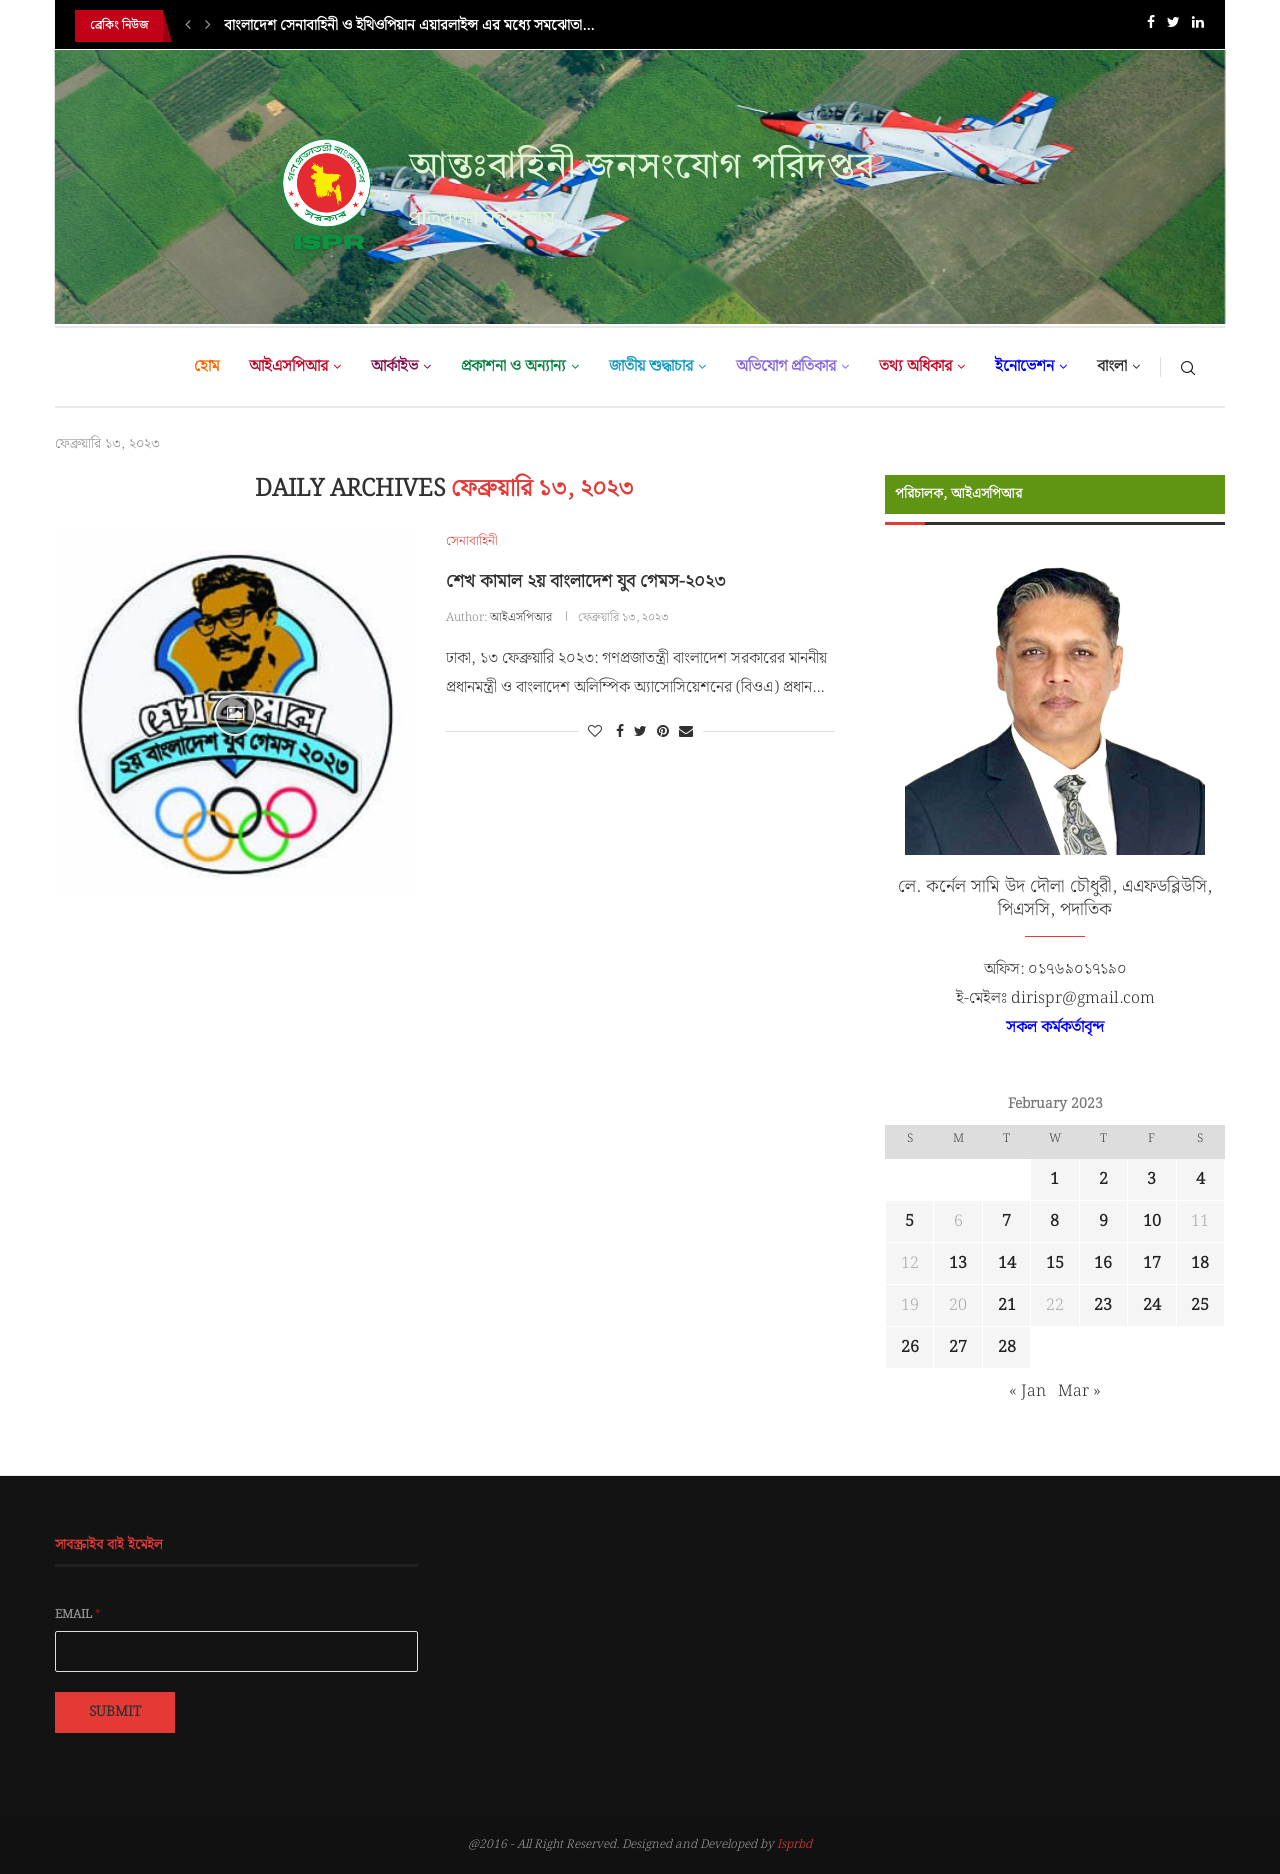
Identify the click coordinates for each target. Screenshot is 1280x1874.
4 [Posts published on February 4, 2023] (1200, 1179)
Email (78, 1615)
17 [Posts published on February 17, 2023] (1152, 1263)
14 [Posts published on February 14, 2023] (1007, 1263)
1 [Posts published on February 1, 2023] (1054, 1179)
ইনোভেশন (1024, 366)
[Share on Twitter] (640, 732)
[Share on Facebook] (620, 732)
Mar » (1079, 1391)
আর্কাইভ (394, 366)
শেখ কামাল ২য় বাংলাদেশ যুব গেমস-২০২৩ (586, 581)
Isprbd (794, 1844)
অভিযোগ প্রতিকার (786, 366)
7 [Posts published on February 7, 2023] (1006, 1221)
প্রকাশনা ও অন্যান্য (513, 366)
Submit (115, 1712)
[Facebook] (1151, 26)
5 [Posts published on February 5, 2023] (909, 1221)
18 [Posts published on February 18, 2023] (1200, 1263)
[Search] (1188, 367)
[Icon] (235, 715)
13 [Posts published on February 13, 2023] (958, 1263)
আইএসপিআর (288, 366)
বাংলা (1112, 366)
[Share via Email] (686, 732)
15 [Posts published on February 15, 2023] (1055, 1263)
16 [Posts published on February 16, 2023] (1103, 1263)
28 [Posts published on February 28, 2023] (1007, 1347)
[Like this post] (595, 732)
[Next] (208, 26)
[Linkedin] (1198, 26)
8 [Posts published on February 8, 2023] (1054, 1221)
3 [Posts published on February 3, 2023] (1151, 1179)
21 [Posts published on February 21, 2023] (1007, 1305)
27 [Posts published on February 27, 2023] (958, 1347)
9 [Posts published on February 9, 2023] (1103, 1221)
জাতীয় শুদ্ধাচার (651, 366)
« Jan (1027, 1391)
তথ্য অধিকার (915, 366)
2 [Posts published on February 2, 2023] (1103, 1179)
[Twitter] (1173, 26)
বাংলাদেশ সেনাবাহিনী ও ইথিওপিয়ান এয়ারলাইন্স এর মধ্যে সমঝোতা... (409, 26)
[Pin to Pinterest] (663, 732)
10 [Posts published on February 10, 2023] (1152, 1221)
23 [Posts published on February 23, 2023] (1103, 1305)
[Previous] (188, 26)
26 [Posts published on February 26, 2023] (910, 1347)
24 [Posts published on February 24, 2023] (1152, 1305)
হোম (206, 366)
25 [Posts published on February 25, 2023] (1200, 1305)
